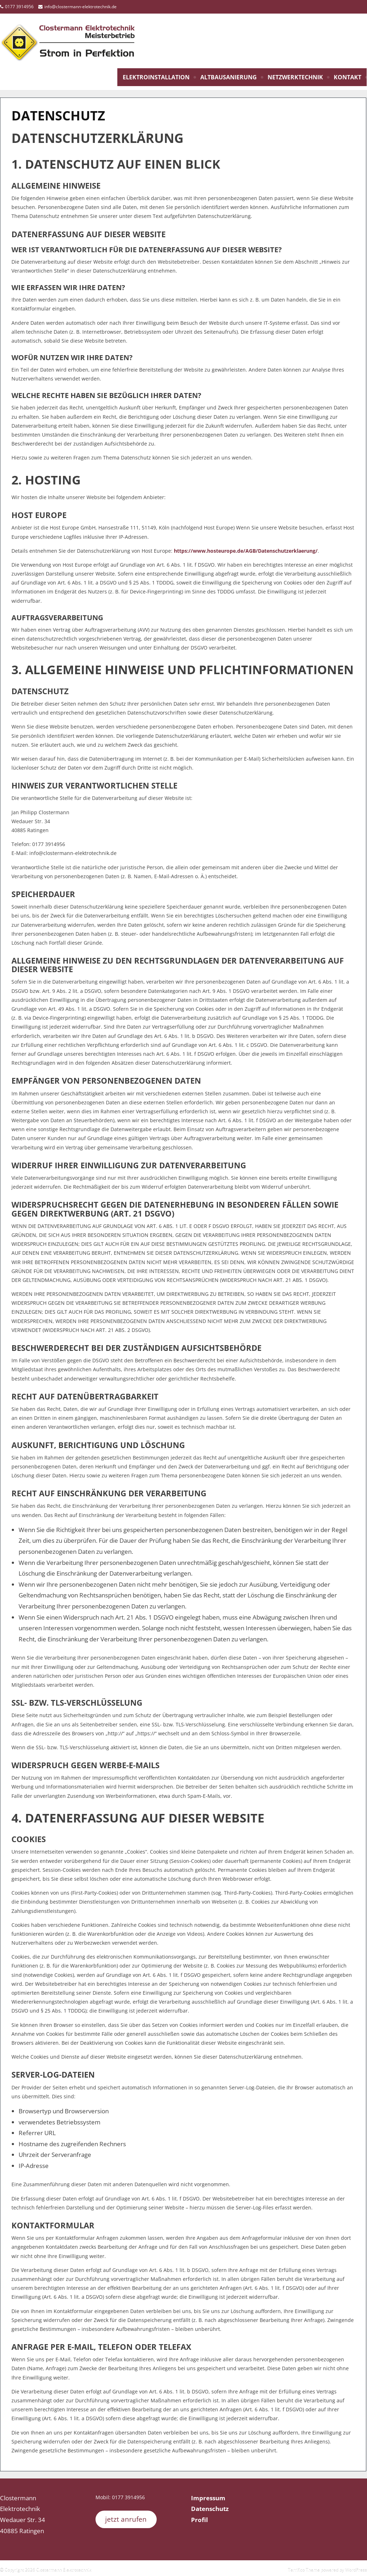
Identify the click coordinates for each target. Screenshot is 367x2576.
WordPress (356, 2569)
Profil (199, 2520)
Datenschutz (210, 2509)
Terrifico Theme (304, 2569)
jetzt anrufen (126, 2519)
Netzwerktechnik (295, 77)
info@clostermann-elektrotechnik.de (80, 7)
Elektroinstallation (156, 77)
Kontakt (347, 77)
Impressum (208, 2498)
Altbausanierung (228, 77)
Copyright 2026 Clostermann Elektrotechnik (47, 2569)
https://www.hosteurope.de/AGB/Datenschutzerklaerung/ (246, 550)
